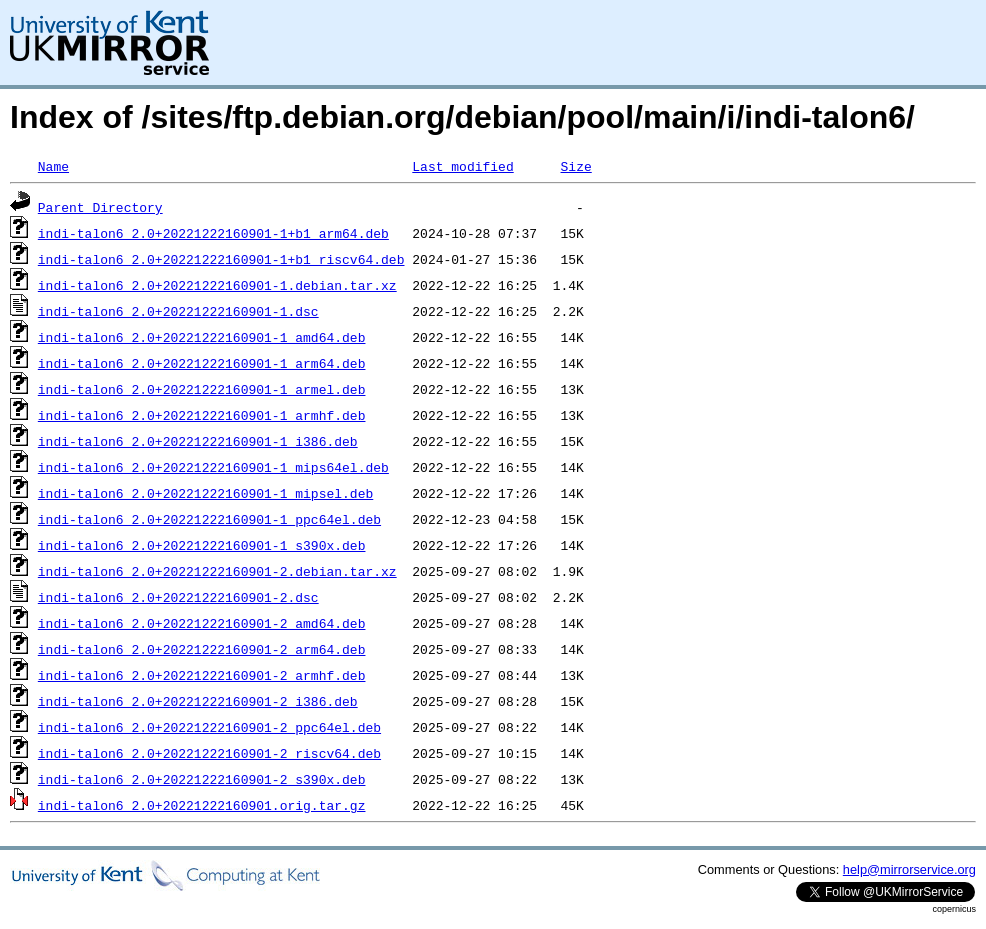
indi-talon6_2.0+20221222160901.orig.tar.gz (202, 805)
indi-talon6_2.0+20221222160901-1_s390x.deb (202, 545)
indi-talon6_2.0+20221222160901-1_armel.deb (202, 389)
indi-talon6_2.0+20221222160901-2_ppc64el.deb (209, 727)
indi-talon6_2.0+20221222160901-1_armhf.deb (202, 415)
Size (575, 166)
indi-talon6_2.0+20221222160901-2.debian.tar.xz (217, 571)
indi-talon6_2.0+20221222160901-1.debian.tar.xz (217, 285)
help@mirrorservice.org (909, 869)
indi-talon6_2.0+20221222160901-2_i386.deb (198, 701)
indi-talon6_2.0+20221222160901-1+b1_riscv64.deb (221, 259)
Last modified (462, 166)
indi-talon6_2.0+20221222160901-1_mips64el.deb (213, 467)
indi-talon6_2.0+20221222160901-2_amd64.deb (202, 623)
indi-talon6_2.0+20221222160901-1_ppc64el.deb (209, 519)
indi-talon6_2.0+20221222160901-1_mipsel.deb (205, 493)
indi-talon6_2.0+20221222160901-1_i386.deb (198, 441)
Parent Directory (100, 207)
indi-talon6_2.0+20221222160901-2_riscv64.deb (209, 753)
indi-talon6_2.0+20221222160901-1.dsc (178, 311)
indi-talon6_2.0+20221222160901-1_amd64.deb (202, 337)
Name (53, 166)
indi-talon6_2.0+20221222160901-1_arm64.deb (202, 363)
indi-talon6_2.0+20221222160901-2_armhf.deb (202, 675)
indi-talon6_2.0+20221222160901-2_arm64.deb (202, 649)
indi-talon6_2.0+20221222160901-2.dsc (178, 597)
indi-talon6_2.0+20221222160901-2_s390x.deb (202, 779)
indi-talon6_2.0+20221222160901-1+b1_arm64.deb (213, 233)
